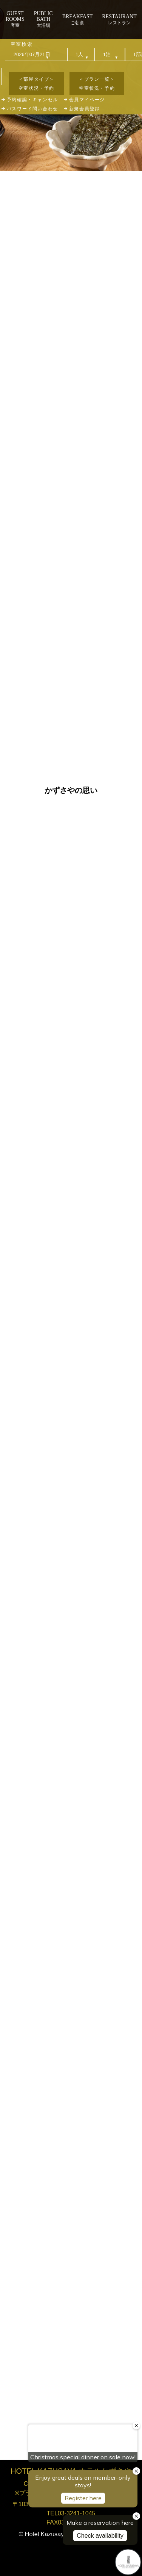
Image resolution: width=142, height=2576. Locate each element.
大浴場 (43, 19)
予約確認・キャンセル (32, 99)
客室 (15, 19)
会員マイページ (87, 99)
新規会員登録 (84, 108)
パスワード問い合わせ (32, 108)
